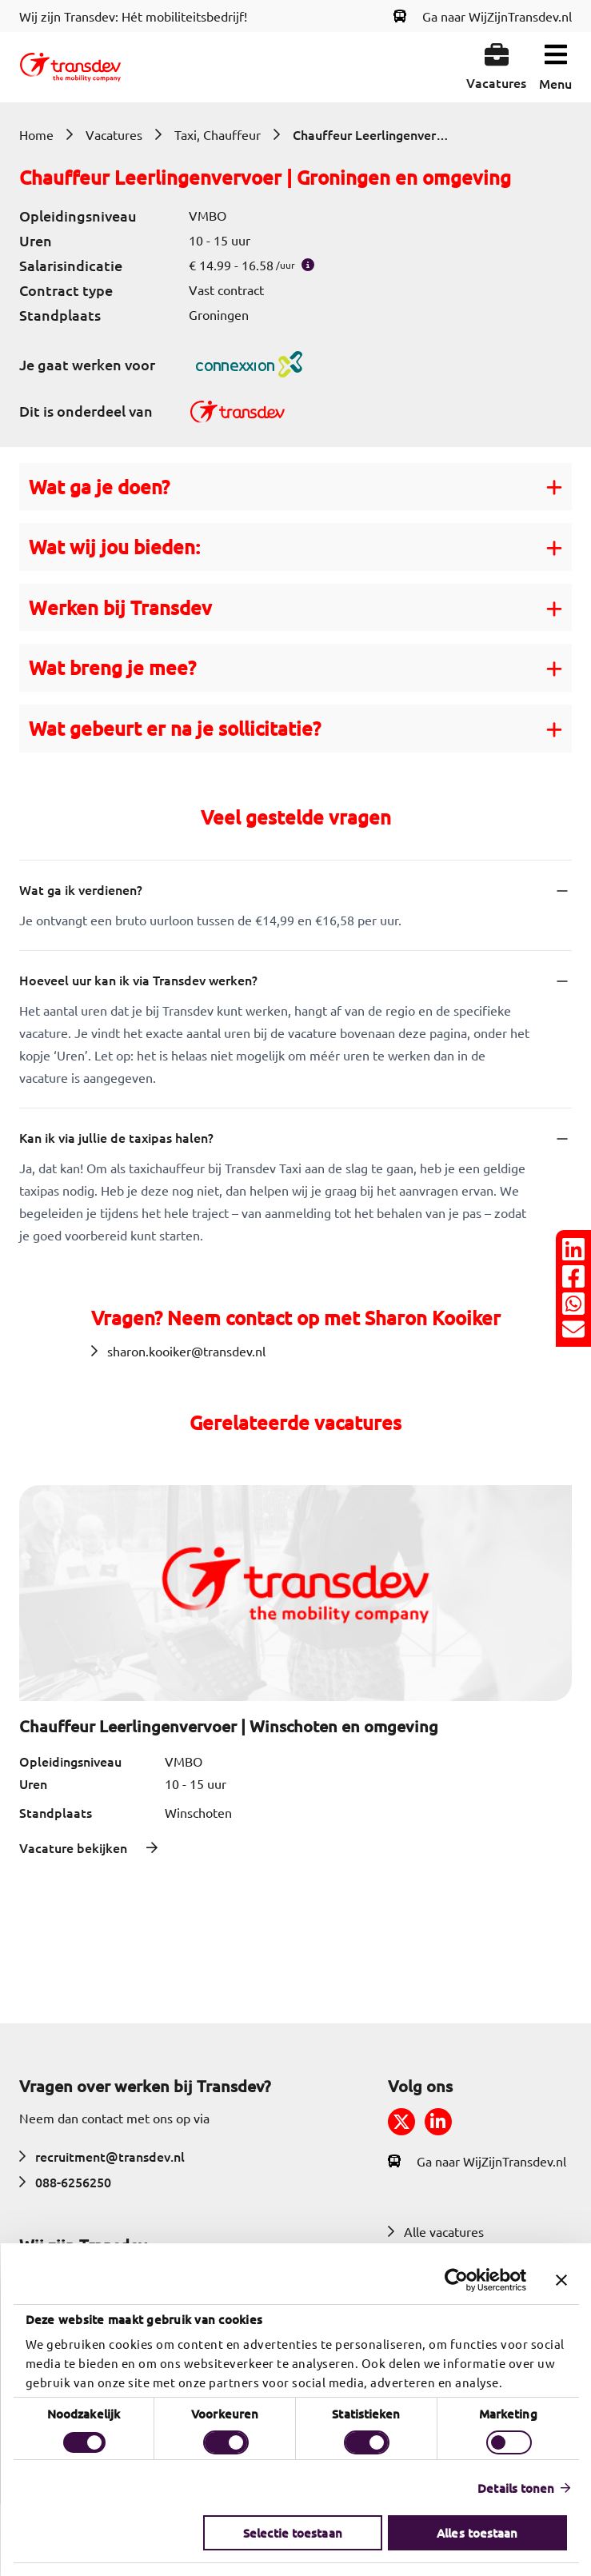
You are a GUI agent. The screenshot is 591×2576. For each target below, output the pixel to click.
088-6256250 (65, 2182)
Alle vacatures (436, 2231)
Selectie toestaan (292, 2533)
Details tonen (515, 2488)
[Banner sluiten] (560, 2280)
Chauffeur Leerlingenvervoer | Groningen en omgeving (373, 134)
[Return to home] (70, 67)
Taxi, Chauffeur (217, 134)
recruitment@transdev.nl (102, 2156)
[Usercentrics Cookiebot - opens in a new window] (455, 2280)
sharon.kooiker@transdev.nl (178, 1351)
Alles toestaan (477, 2533)
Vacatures (114, 134)
